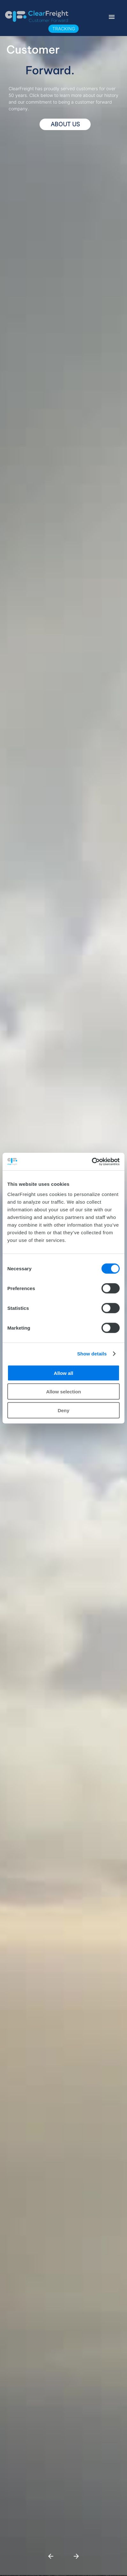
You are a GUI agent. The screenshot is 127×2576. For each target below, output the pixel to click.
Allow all (63, 1373)
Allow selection (63, 1391)
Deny (64, 1410)
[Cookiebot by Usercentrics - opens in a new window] (92, 1161)
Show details (92, 1353)
